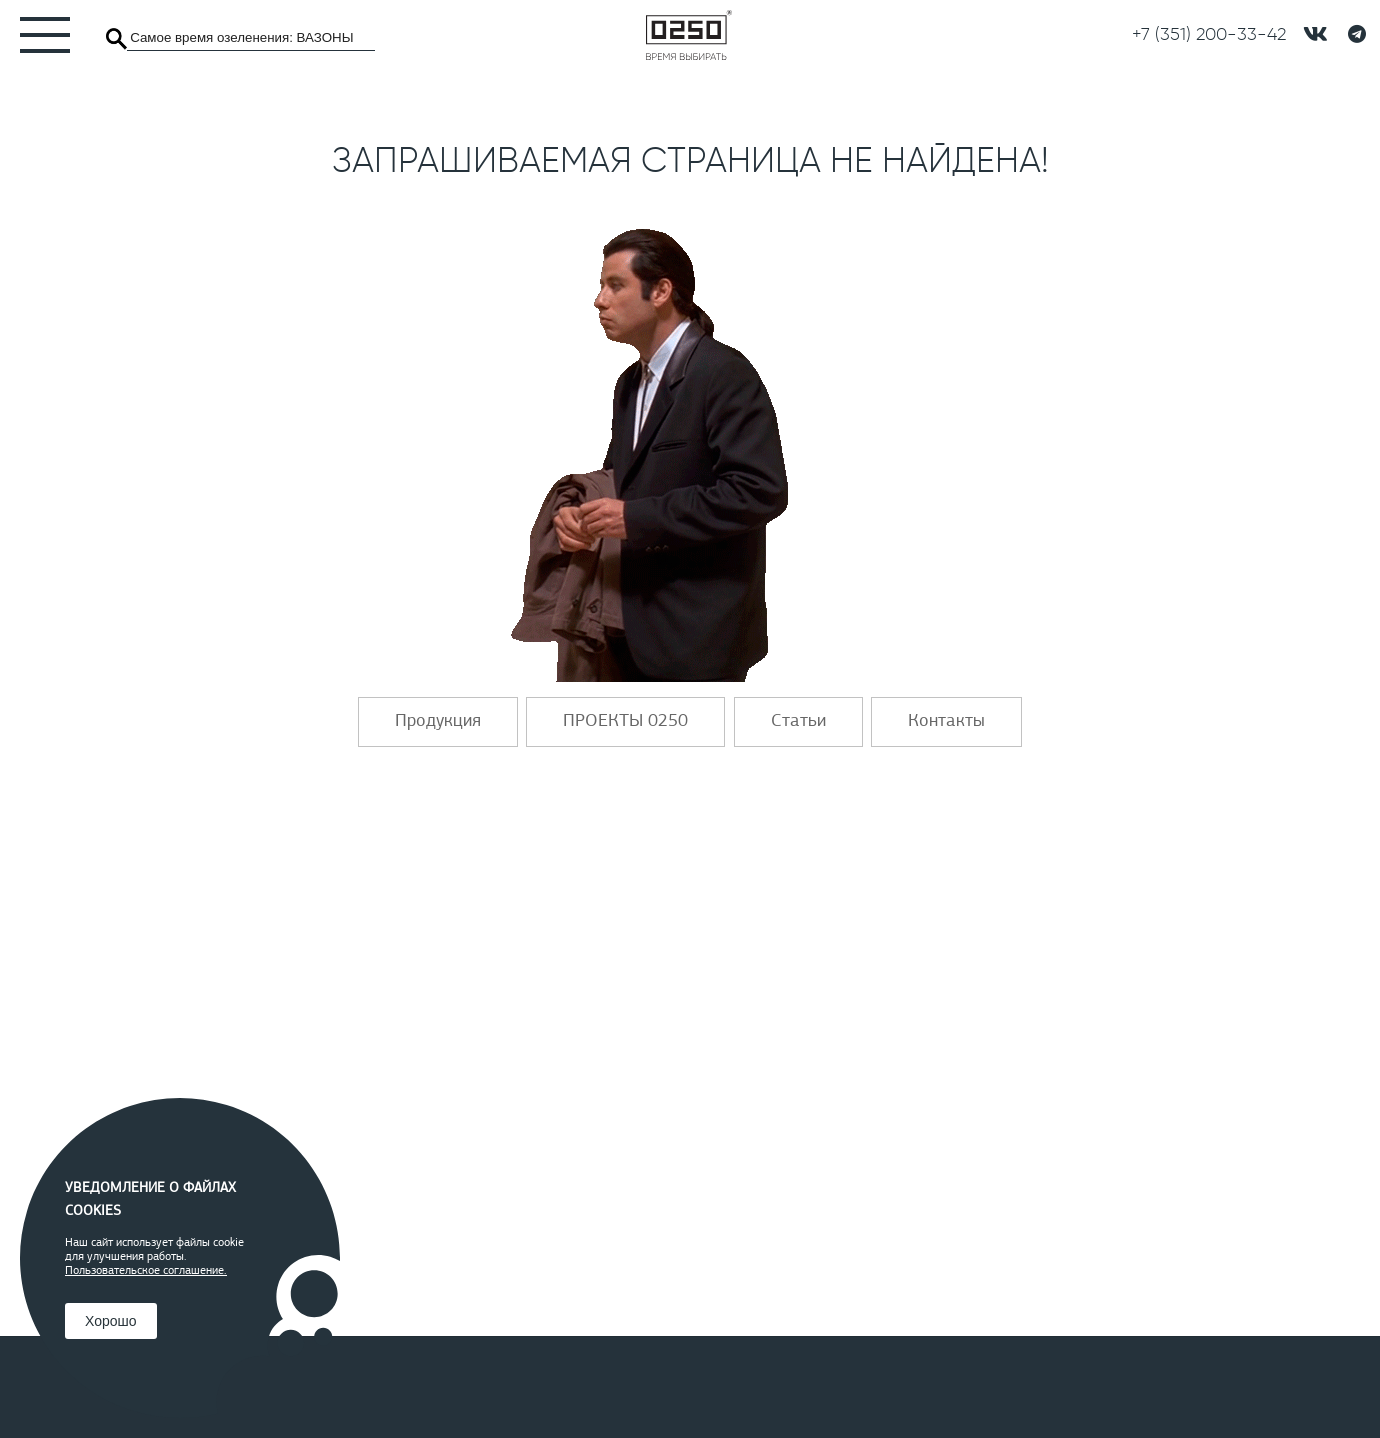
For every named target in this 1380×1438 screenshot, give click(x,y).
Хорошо (111, 1321)
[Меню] (35, 35)
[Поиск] (116, 39)
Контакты (946, 722)
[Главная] (689, 35)
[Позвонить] (1209, 35)
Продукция (438, 722)
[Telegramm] (1357, 35)
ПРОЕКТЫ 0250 (625, 722)
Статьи (798, 722)
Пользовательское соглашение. (146, 1271)
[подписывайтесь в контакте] (1315, 34)
